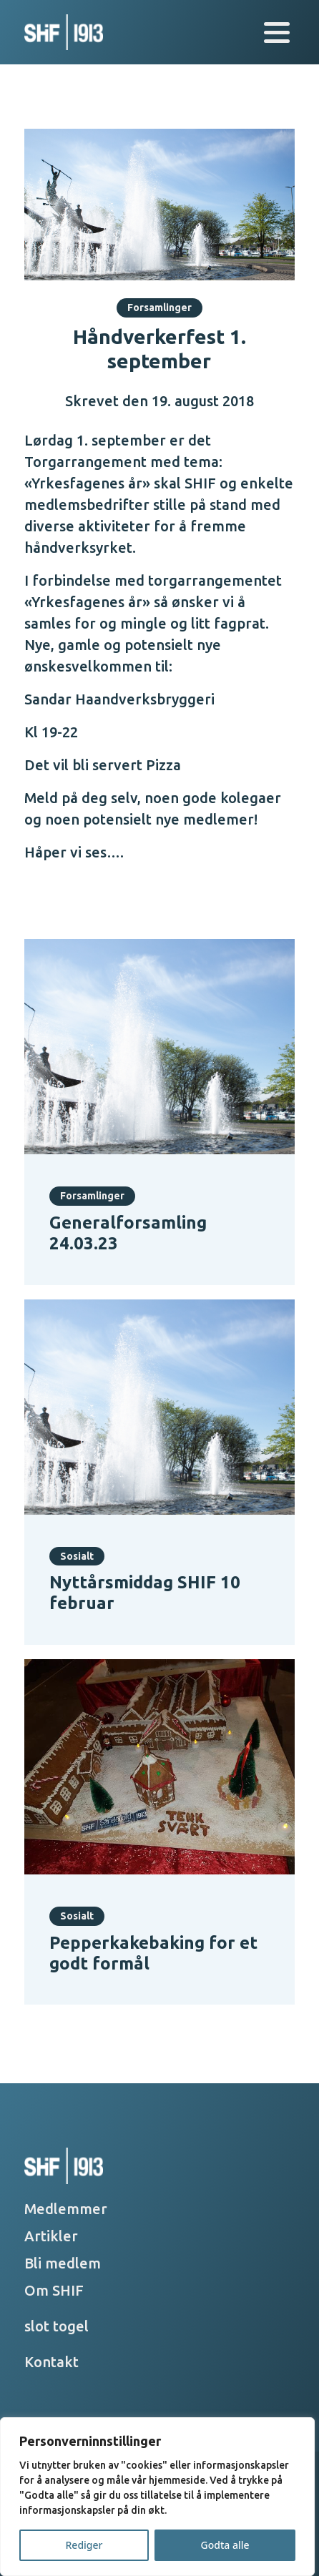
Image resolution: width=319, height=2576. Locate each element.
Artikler (51, 2236)
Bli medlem (62, 2263)
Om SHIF (54, 2290)
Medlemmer (65, 2209)
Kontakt (51, 2362)
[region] (157, 2496)
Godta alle (224, 2545)
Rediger (84, 2545)
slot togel (56, 2326)
